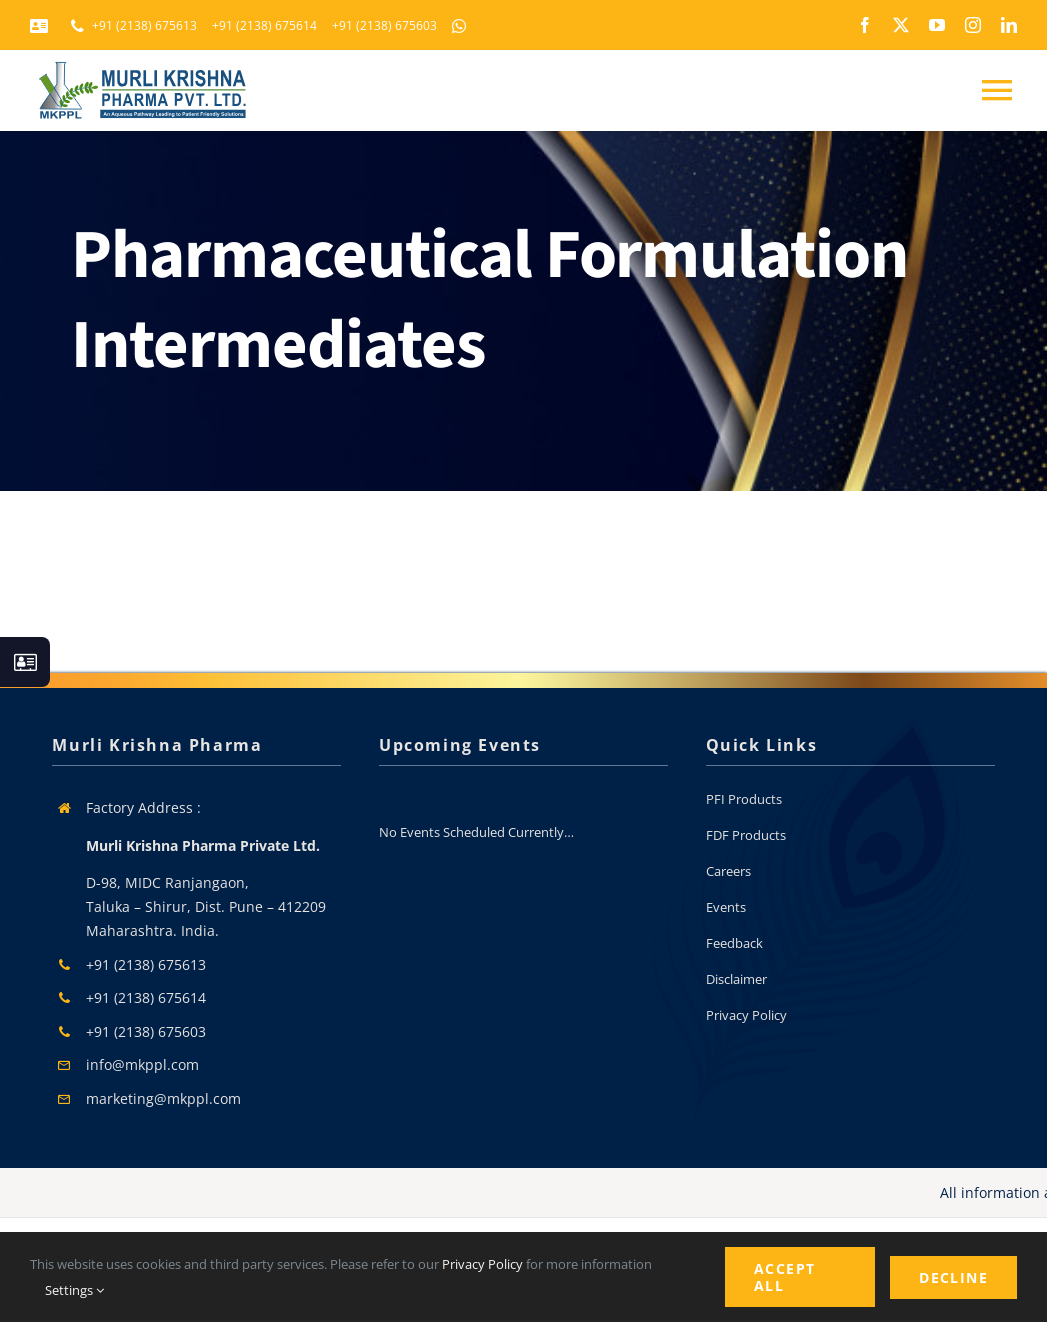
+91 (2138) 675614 (146, 997)
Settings (74, 1290)
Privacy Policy (482, 1264)
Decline (953, 1277)
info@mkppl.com (142, 1064)
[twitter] (901, 25)
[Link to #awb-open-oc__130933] (25, 662)
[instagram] (973, 25)
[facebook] (865, 25)
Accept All (784, 1277)
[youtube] (937, 25)
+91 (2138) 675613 (146, 964)
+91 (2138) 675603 (146, 1031)
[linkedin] (1009, 25)
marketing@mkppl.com (163, 1098)
